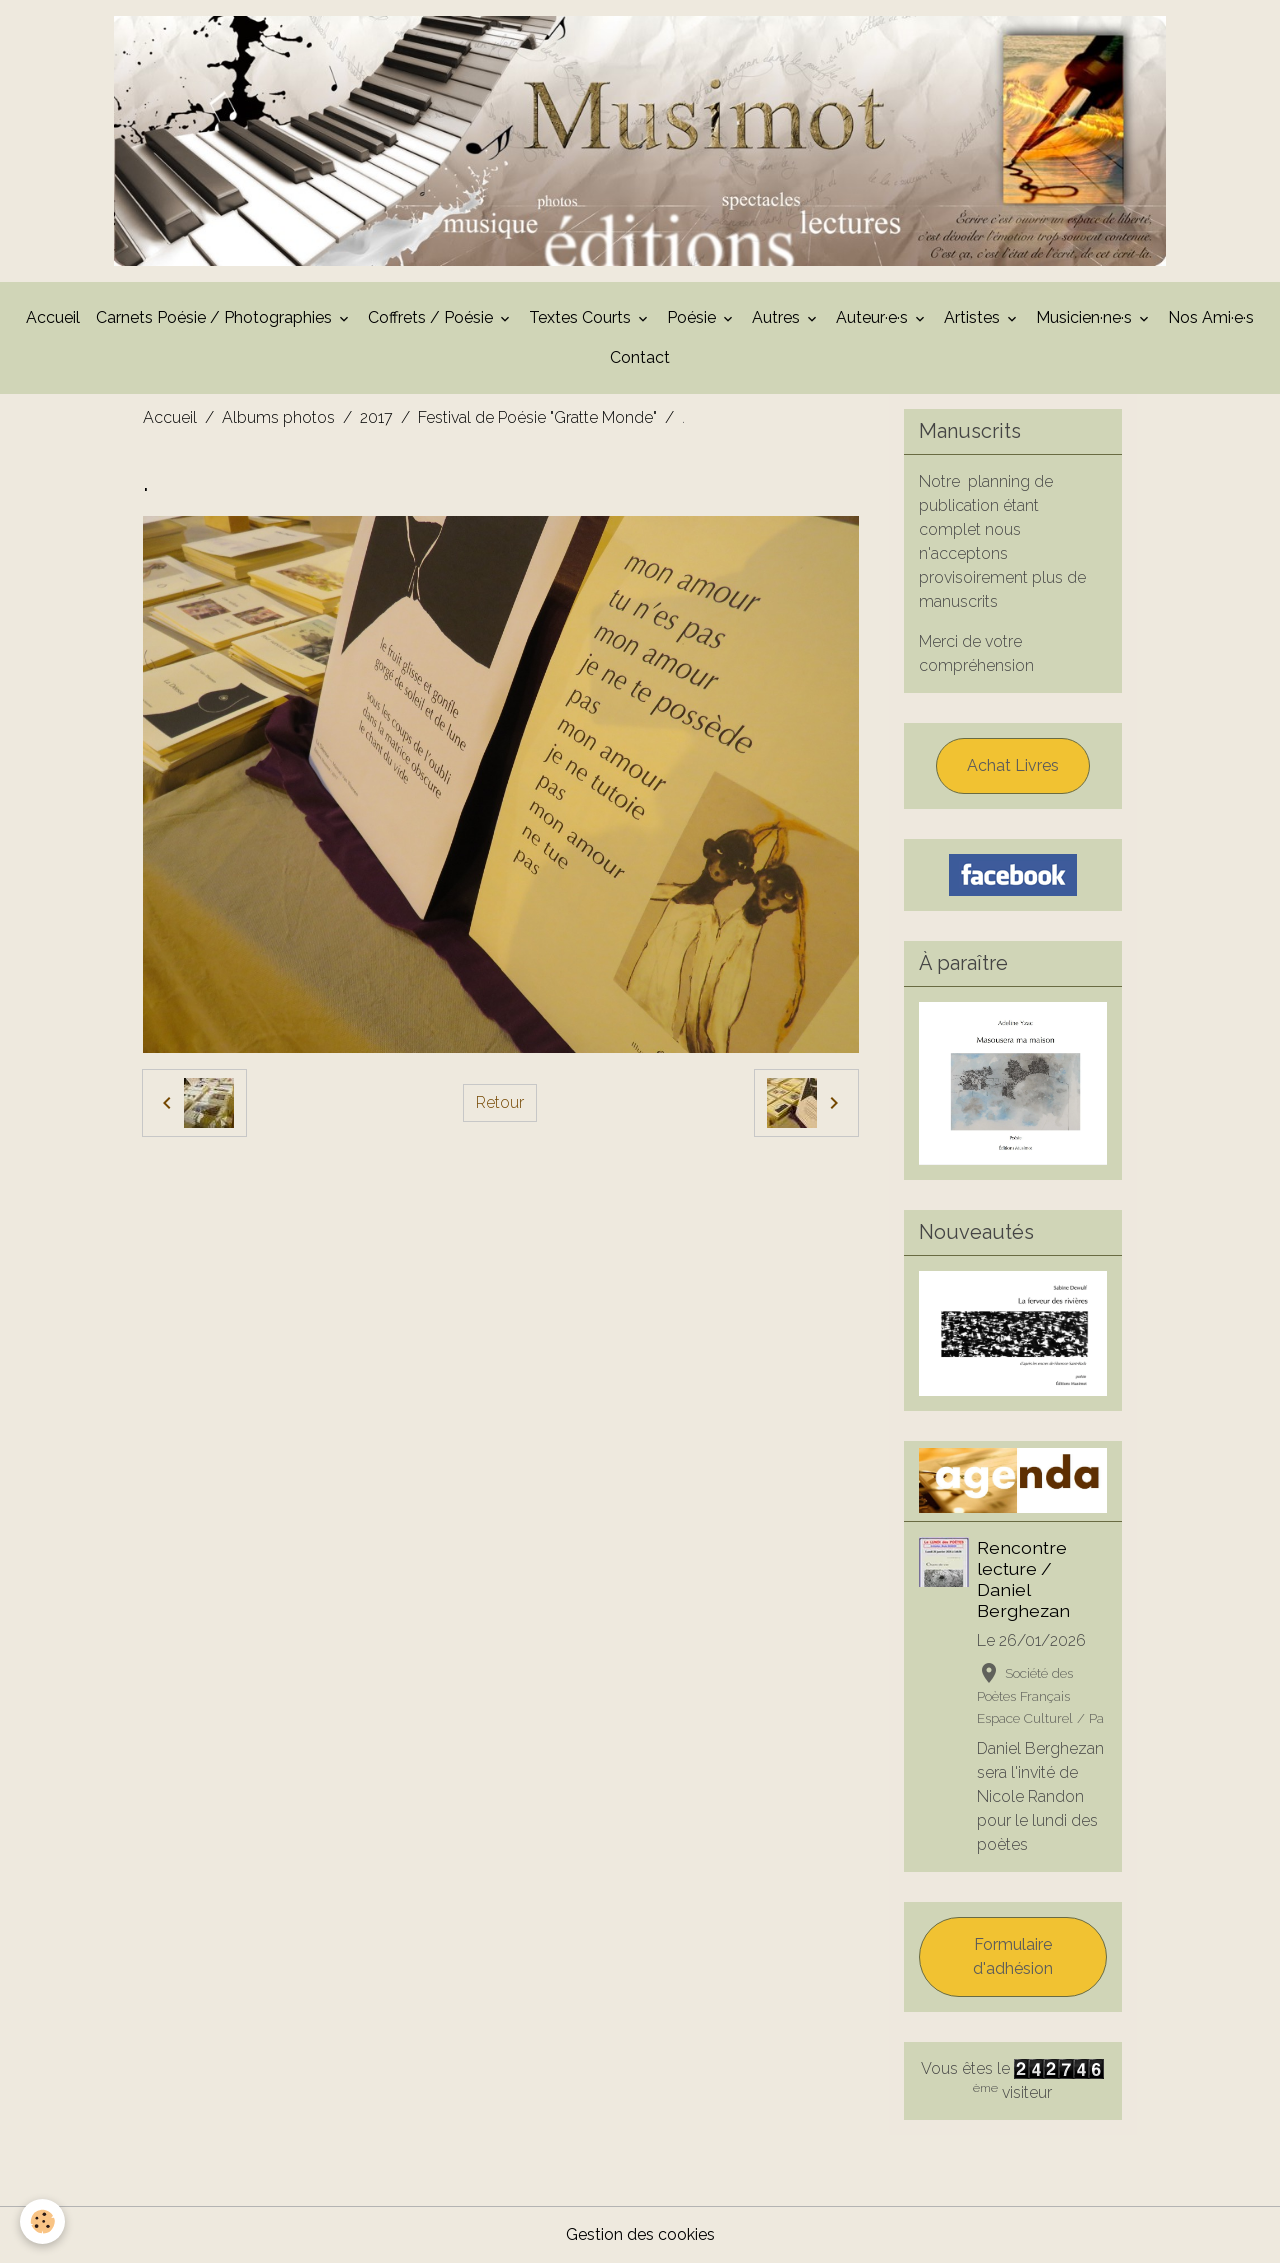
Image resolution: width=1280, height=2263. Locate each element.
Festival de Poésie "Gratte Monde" (537, 417)
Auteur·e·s (874, 317)
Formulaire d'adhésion (1013, 1956)
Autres (778, 317)
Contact (640, 357)
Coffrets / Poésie (432, 317)
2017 (376, 417)
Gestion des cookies (640, 2234)
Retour (500, 1102)
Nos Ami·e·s (1211, 317)
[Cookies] (42, 2221)
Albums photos (278, 417)
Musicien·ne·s (1086, 317)
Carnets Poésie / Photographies (216, 317)
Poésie (693, 317)
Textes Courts (582, 317)
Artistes (974, 317)
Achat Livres (1013, 765)
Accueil (53, 317)
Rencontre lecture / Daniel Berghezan (1023, 1579)
